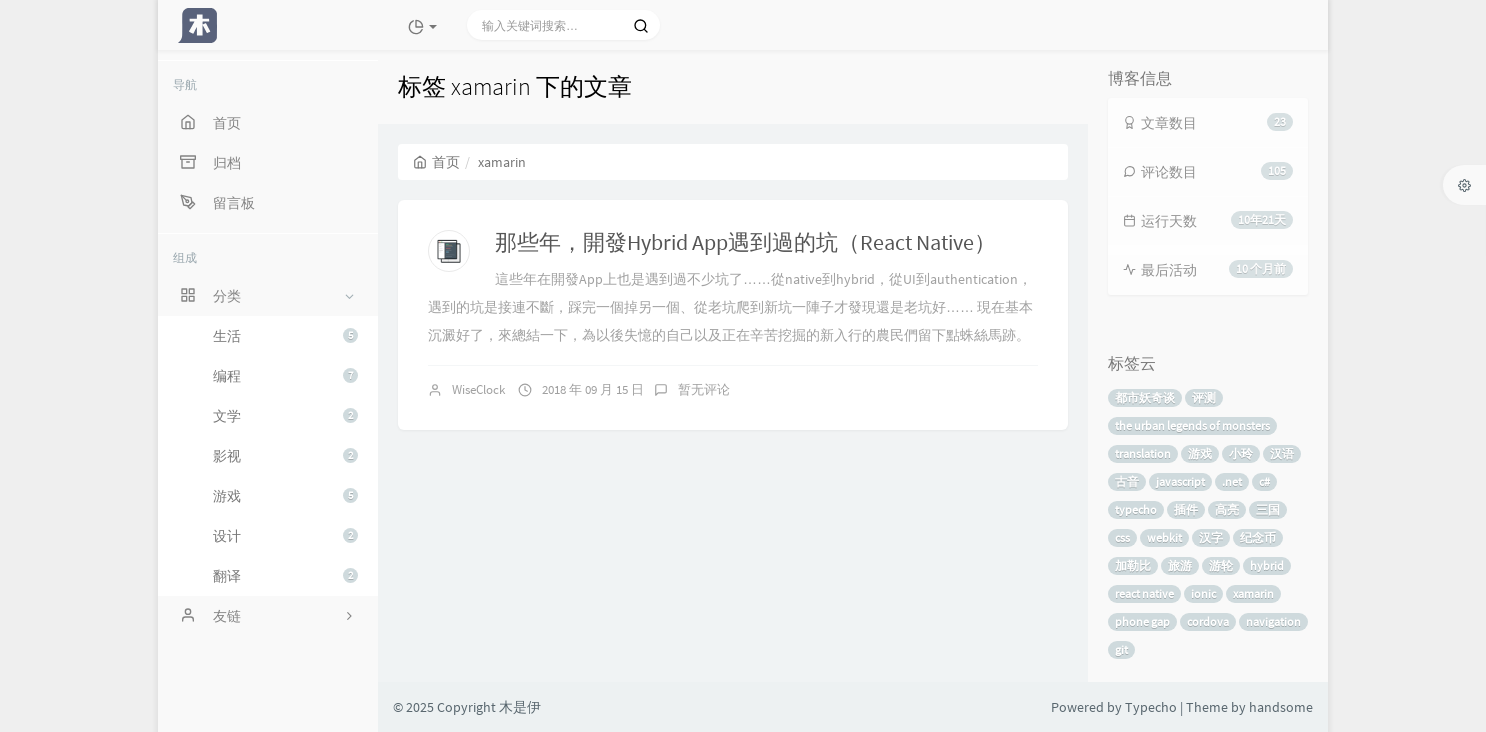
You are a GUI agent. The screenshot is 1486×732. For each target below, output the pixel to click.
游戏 (285, 496)
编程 (285, 376)
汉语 (1282, 453)
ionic (1203, 593)
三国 (1268, 509)
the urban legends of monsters (1192, 425)
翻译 (285, 576)
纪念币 (1258, 537)
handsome (1281, 707)
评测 (1204, 397)
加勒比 (1133, 565)
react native (1144, 593)
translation (1143, 453)
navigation (1273, 621)
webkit (1164, 537)
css (1122, 537)
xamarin (1253, 593)
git (1121, 649)
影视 (285, 456)
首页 (436, 162)
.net (1232, 481)
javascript (1180, 481)
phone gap (1142, 621)
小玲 (1241, 453)
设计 (285, 536)
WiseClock (478, 389)
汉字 (1211, 537)
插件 (1186, 509)
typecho (1136, 509)
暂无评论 (704, 389)
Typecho (1151, 707)
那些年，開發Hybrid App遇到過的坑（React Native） (745, 242)
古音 (1127, 481)
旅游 (1180, 565)
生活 (285, 336)
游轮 (1221, 565)
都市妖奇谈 (1145, 397)
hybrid (1267, 565)
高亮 (1227, 509)
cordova (1208, 621)
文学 (285, 416)
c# (1264, 481)
